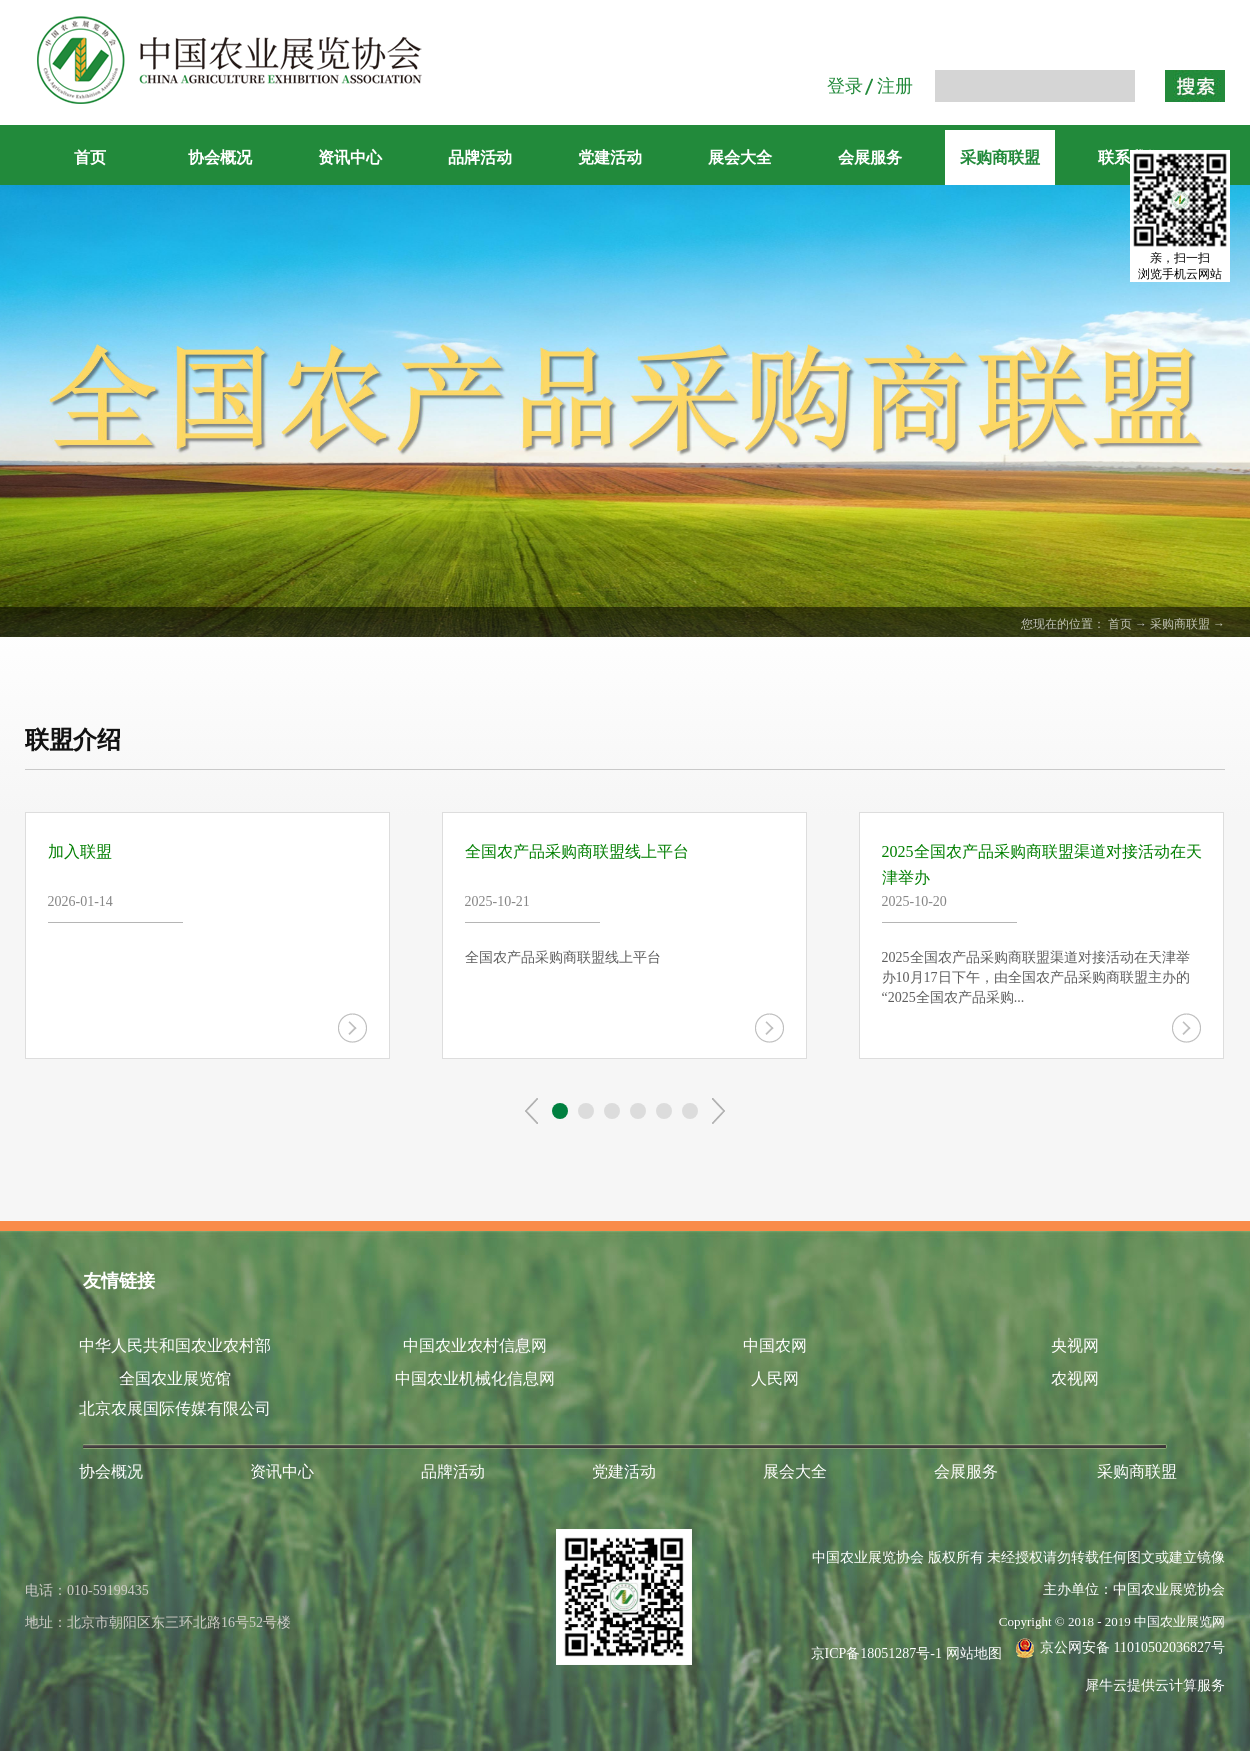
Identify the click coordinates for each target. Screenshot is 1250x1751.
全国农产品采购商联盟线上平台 (577, 851)
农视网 (1075, 1378)
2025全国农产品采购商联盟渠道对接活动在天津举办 (1042, 864)
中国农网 (775, 1345)
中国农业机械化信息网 (475, 1378)
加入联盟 (80, 851)
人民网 (775, 1378)
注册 (895, 86)
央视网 (1075, 1345)
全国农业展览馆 (175, 1378)
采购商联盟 (1180, 624)
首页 (90, 157)
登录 (845, 86)
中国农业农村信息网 (475, 1345)
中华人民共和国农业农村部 (175, 1345)
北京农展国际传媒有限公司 (175, 1408)
